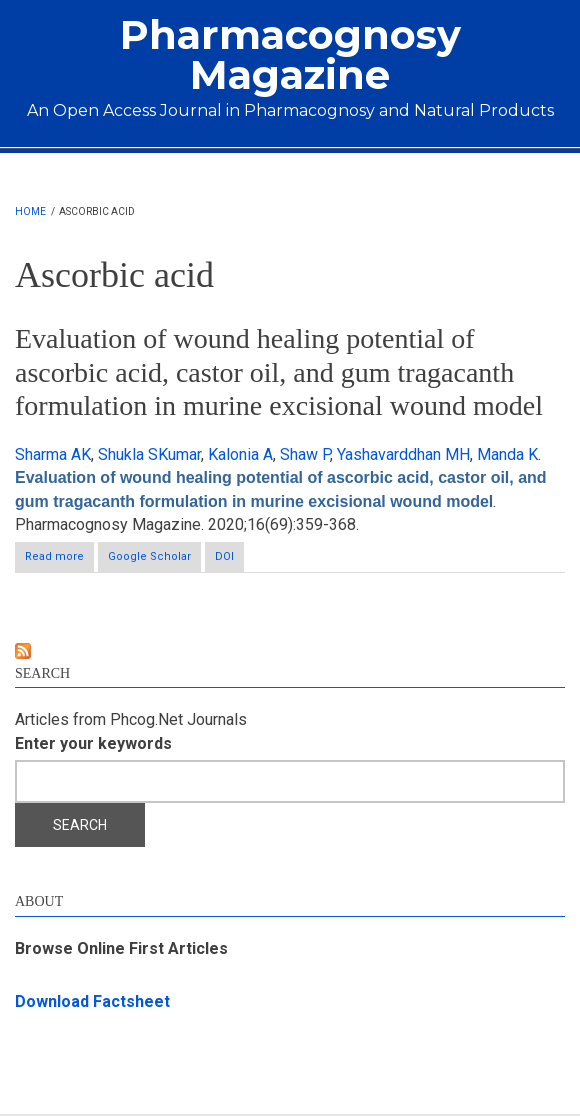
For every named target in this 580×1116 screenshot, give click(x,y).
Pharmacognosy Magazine (290, 54)
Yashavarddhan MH (403, 454)
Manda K (507, 454)
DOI (224, 556)
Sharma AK (53, 454)
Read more (59, 560)
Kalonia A (240, 454)
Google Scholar (149, 556)
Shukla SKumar (149, 454)
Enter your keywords (93, 743)
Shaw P (305, 454)
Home (30, 211)
